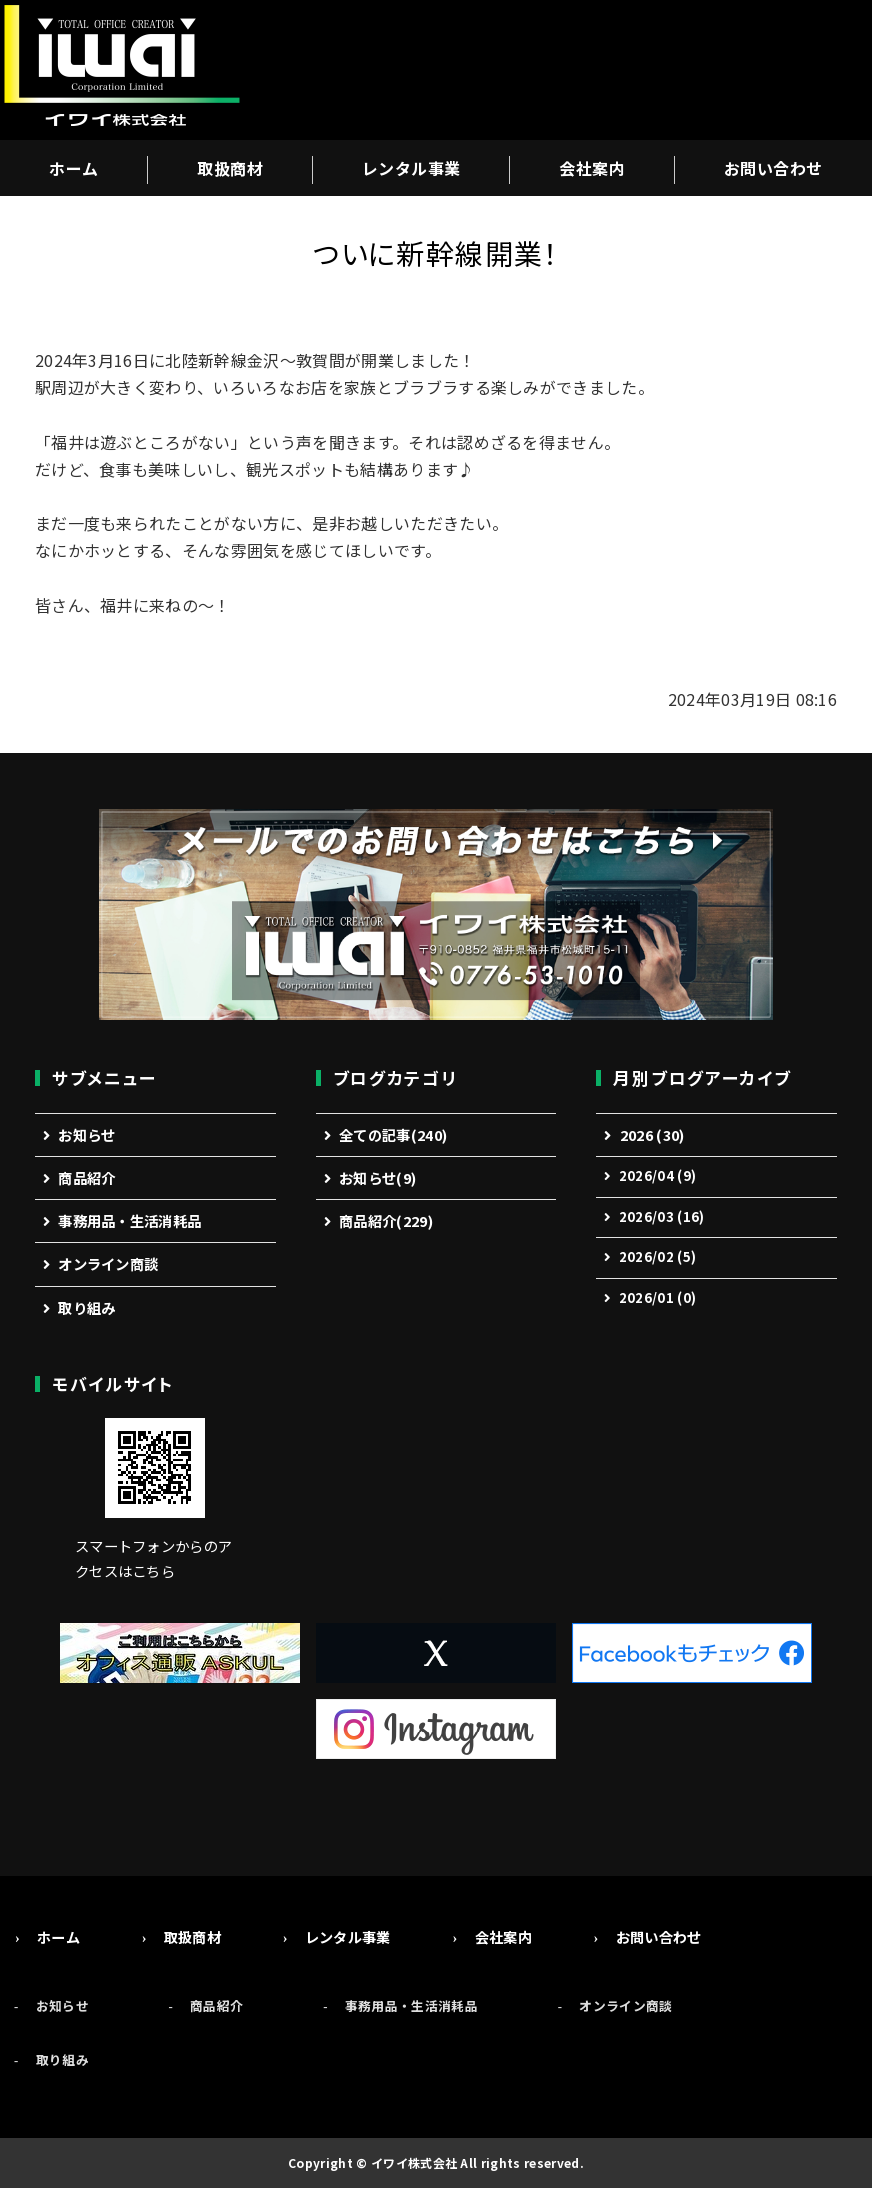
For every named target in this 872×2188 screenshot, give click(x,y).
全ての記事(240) (393, 1134)
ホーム (73, 168)
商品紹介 (86, 1177)
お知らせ (86, 1134)
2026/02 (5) (658, 1256)
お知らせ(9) (377, 1177)
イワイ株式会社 (414, 2162)
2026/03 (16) (662, 1216)
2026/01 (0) (658, 1297)
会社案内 (592, 168)
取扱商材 (230, 168)
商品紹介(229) (386, 1220)
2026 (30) (652, 1134)
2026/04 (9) (658, 1175)
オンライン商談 (108, 1263)
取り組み (86, 1307)
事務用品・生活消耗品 (129, 1220)
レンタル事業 (411, 168)
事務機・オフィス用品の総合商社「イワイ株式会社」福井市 (120, 70)
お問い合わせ (773, 168)
